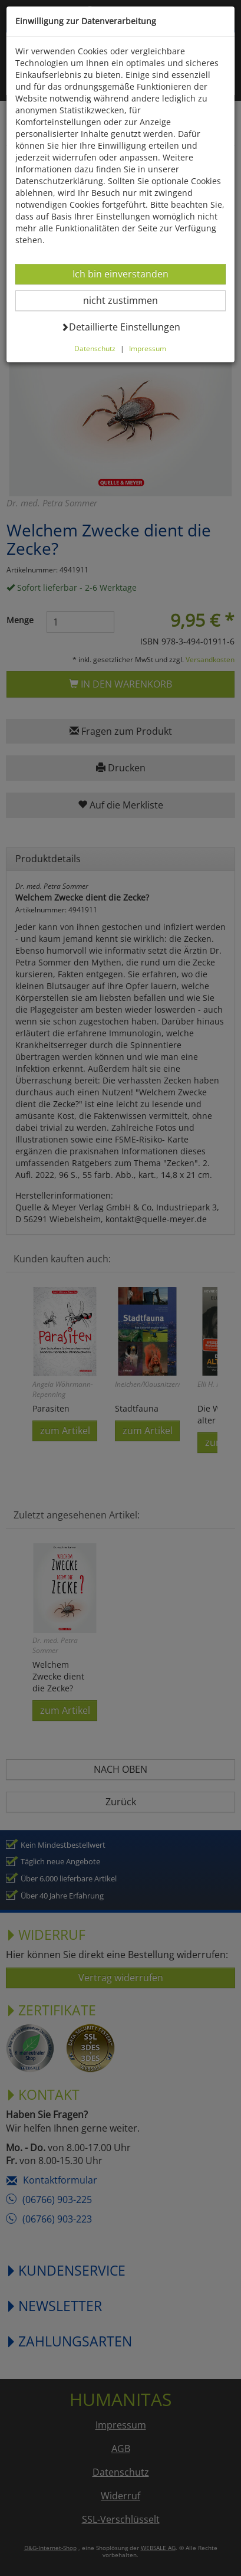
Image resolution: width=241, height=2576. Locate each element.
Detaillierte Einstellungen (120, 326)
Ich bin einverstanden (120, 273)
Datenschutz (94, 348)
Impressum (147, 348)
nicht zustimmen (127, 300)
